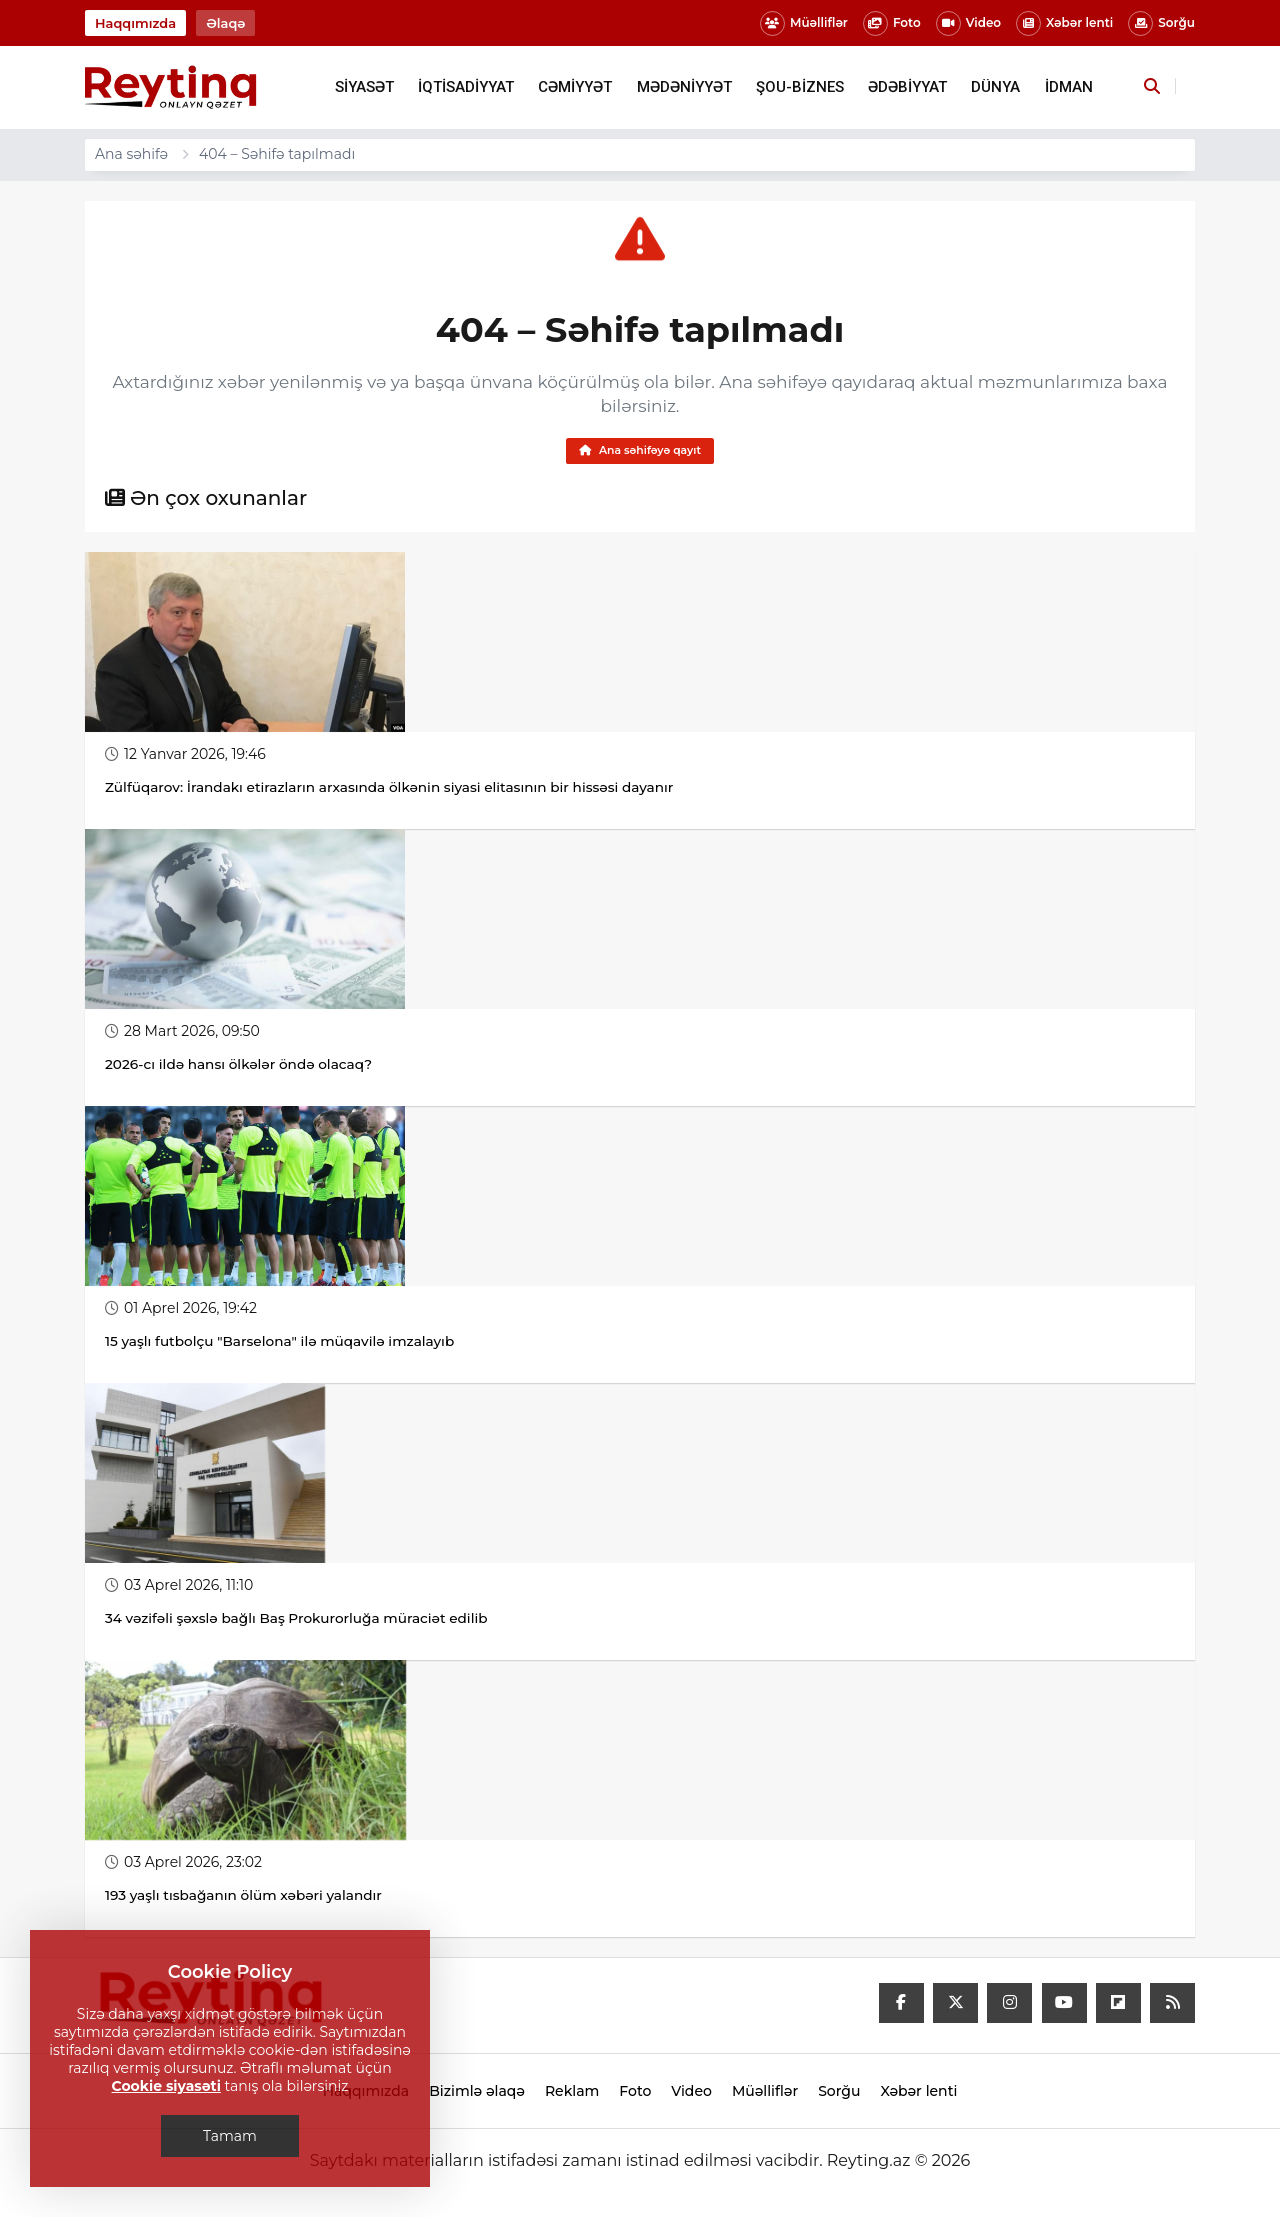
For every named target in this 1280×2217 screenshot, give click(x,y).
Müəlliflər (804, 23)
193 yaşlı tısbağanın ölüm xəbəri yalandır (247, 1899)
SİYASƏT (364, 87)
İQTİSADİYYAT (466, 87)
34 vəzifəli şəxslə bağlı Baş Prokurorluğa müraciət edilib (301, 1622)
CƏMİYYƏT (575, 87)
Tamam (230, 2136)
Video (968, 23)
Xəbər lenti (1064, 23)
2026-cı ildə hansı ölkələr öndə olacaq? (242, 1068)
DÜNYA (995, 87)
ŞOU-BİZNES (800, 87)
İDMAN (1069, 87)
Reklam (572, 2095)
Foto (892, 23)
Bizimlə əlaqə (477, 2095)
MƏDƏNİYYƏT (684, 87)
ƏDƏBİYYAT (907, 87)
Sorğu (1161, 23)
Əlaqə (225, 23)
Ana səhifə (131, 154)
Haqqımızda (135, 23)
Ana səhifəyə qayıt (640, 452)
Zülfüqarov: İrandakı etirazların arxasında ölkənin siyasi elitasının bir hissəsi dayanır (397, 791)
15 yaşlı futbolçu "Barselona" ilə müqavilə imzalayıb (284, 1345)
